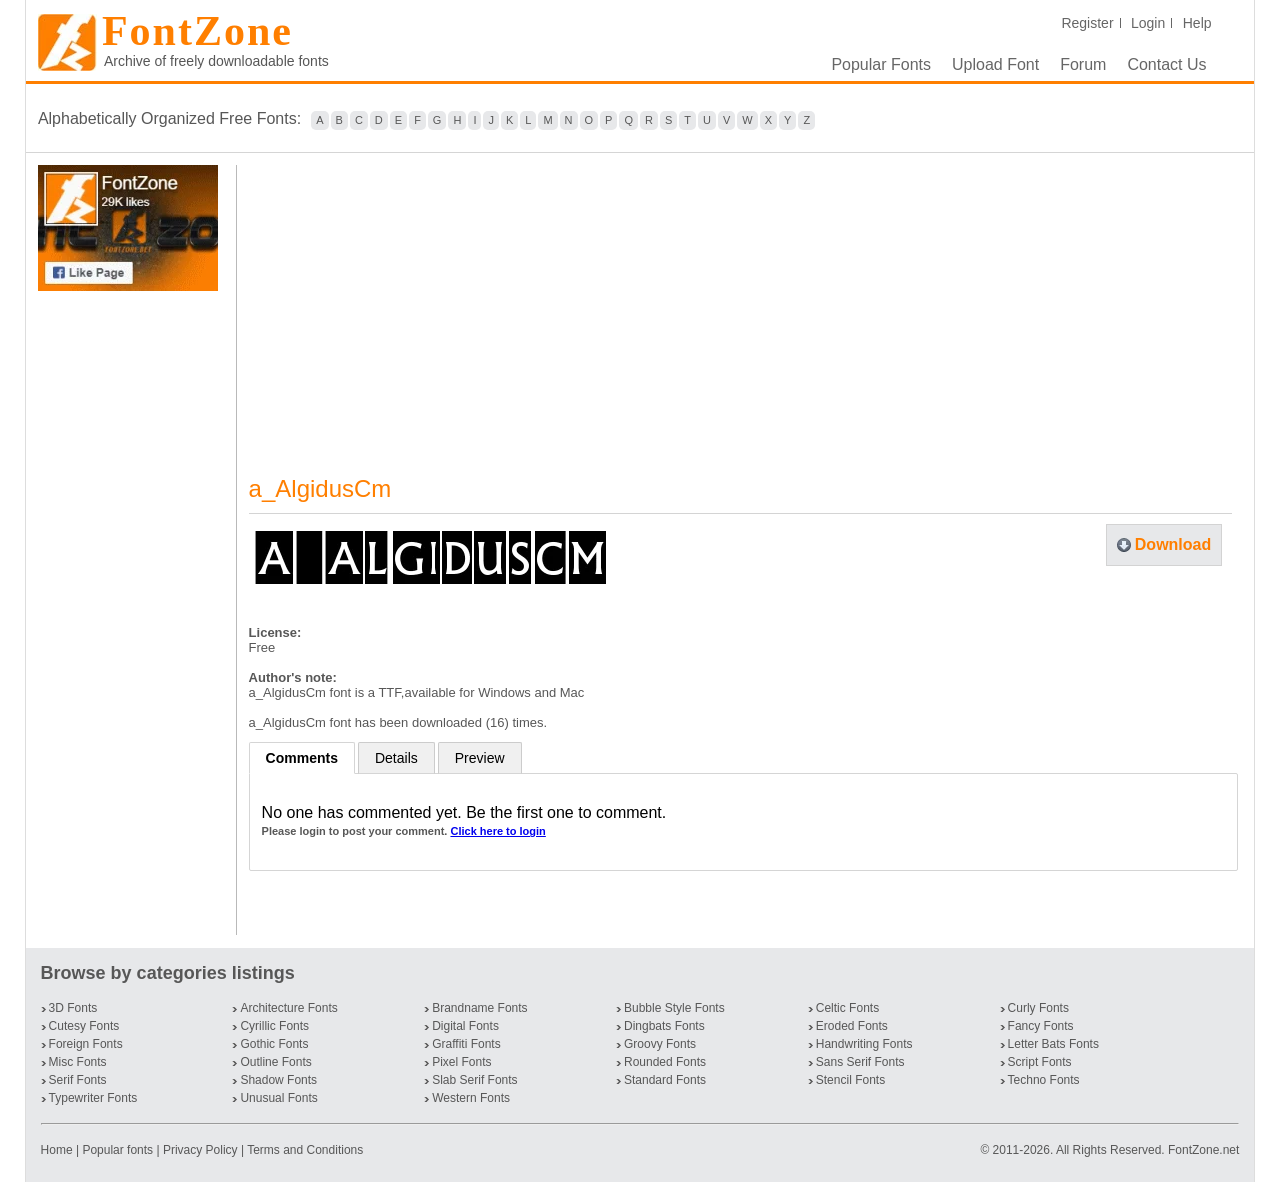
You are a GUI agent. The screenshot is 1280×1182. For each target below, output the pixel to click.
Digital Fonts (465, 1026)
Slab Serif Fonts (474, 1080)
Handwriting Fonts (864, 1044)
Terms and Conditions (305, 1150)
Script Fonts (1040, 1062)
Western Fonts (471, 1098)
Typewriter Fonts (93, 1098)
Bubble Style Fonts (674, 1008)
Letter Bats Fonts (1053, 1044)
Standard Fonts (665, 1080)
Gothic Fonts (274, 1044)
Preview (480, 758)
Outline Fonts (275, 1062)
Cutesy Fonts (84, 1026)
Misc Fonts (78, 1062)
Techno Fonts (1044, 1080)
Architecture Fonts (288, 1008)
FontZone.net (1203, 1150)
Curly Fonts (1038, 1008)
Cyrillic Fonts (274, 1026)
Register (1087, 23)
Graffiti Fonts (466, 1044)
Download (1173, 544)
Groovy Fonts (660, 1044)
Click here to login (497, 831)
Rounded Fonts (665, 1062)
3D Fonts (73, 1008)
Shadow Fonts (278, 1080)
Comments (302, 758)
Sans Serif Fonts (860, 1062)
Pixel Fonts (461, 1062)
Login (1148, 23)
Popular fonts (117, 1150)
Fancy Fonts (1041, 1026)
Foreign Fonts (86, 1044)
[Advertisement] (132, 613)
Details (396, 758)
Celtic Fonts (847, 1008)
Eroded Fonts (852, 1026)
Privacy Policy (200, 1150)
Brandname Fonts (479, 1008)
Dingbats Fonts (664, 1026)
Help (1197, 23)
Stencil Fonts (850, 1080)
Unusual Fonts (278, 1098)
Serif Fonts (78, 1080)
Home (58, 1150)
